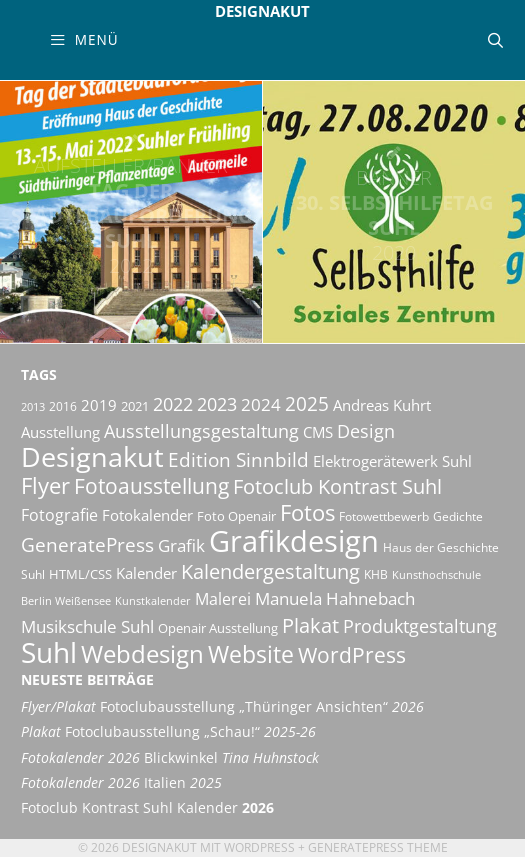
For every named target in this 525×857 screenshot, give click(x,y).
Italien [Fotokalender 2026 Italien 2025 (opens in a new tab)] (121, 783)
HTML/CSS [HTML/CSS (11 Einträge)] (80, 574)
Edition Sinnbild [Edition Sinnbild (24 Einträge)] (238, 459)
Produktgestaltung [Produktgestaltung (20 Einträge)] (420, 626)
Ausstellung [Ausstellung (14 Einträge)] (60, 432)
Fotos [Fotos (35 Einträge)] (307, 512)
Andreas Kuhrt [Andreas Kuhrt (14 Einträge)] (382, 405)
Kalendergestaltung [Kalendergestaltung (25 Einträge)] (270, 571)
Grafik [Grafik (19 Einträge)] (181, 545)
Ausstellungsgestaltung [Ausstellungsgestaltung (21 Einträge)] (201, 431)
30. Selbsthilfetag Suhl (394, 215)
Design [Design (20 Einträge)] (366, 431)
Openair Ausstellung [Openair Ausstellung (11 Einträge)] (218, 628)
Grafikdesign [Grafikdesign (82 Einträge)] (294, 541)
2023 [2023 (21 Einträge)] (217, 404)
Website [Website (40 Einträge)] (251, 654)
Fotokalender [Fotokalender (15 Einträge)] (147, 515)
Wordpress (259, 847)
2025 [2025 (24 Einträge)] (307, 403)
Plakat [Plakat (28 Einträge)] (310, 625)
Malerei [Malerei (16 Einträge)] (223, 599)
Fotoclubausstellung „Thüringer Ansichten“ (222, 707)
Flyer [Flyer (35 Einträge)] (45, 485)
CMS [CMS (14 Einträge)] (318, 432)
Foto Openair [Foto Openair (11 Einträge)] (236, 516)
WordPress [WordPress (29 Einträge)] (352, 655)
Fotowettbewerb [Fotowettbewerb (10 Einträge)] (384, 516)
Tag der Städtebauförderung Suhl (131, 215)
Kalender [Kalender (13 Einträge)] (146, 573)
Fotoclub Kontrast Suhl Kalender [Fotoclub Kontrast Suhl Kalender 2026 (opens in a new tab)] (147, 808)
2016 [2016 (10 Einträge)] (63, 406)
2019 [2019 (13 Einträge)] (99, 405)
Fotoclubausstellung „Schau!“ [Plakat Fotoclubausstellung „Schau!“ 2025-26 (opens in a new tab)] (168, 732)
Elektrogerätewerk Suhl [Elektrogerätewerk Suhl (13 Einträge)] (392, 461)
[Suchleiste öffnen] (495, 40)
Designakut (262, 11)
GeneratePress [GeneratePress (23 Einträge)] (87, 545)
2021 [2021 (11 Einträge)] (135, 406)
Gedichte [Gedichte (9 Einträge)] (458, 516)
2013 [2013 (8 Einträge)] (33, 407)
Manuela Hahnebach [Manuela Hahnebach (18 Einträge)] (335, 598)
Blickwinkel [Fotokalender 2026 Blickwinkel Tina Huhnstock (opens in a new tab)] (170, 758)
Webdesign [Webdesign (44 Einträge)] (142, 653)
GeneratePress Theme (378, 847)
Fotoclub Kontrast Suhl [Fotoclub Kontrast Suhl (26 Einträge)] (337, 486)
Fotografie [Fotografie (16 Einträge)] (59, 515)
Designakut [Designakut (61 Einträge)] (92, 456)
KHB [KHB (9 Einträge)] (376, 574)
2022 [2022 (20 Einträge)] (173, 404)
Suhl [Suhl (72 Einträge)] (49, 652)
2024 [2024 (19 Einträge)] (261, 404)
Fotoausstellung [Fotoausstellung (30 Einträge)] (151, 486)
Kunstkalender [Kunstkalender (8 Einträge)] (153, 601)
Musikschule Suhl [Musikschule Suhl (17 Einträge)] (87, 626)
